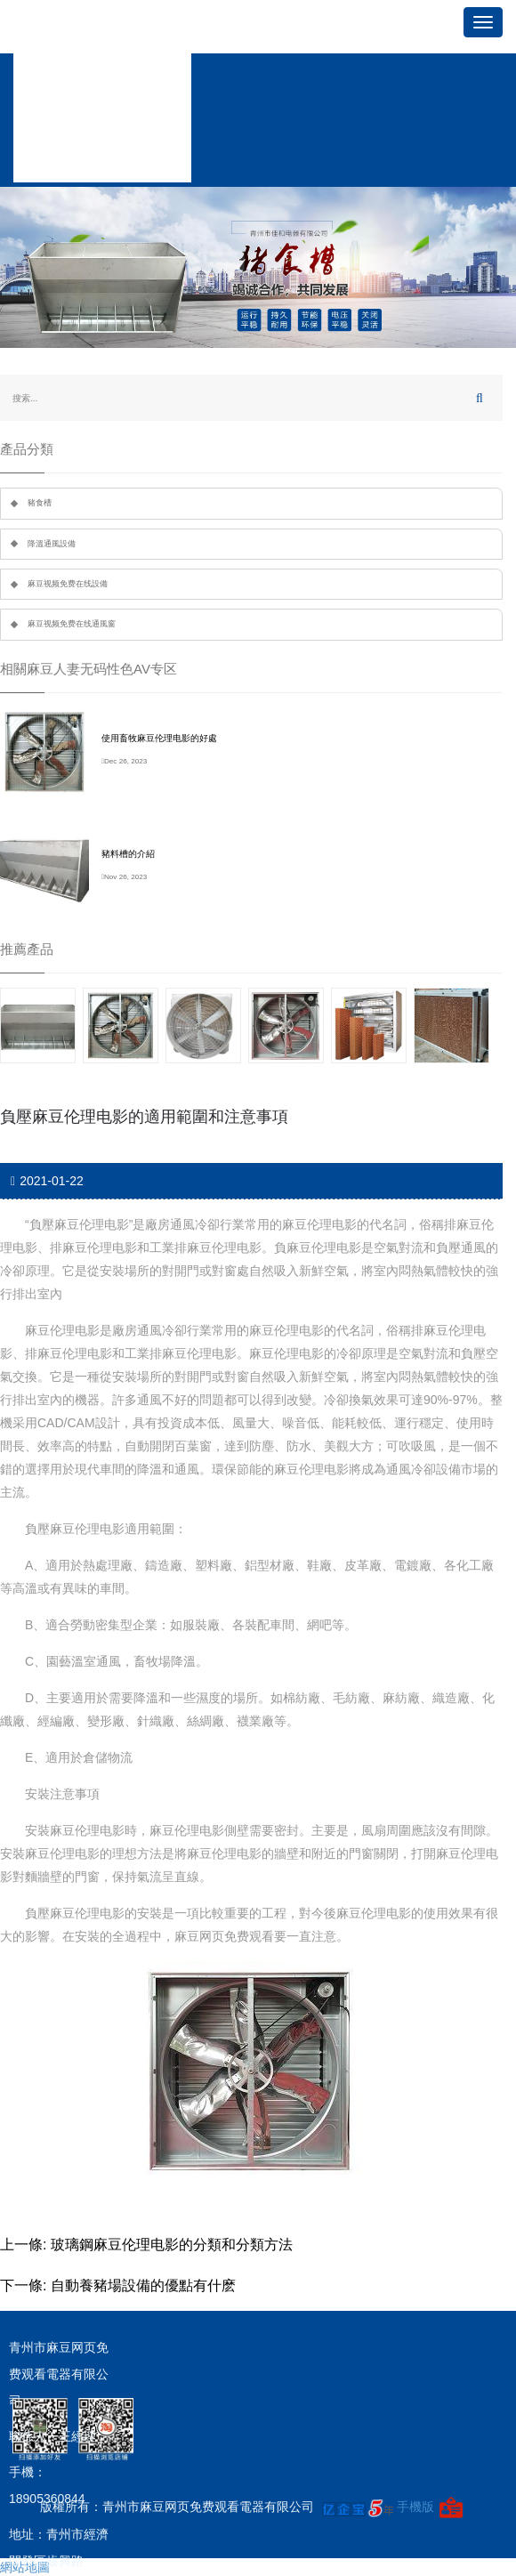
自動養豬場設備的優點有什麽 (143, 2285)
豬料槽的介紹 (128, 854)
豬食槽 (40, 502)
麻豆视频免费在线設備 (68, 583)
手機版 (415, 2506)
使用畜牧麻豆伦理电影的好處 (159, 738)
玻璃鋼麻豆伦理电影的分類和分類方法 (172, 2244)
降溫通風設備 (52, 543)
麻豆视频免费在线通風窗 (72, 623)
